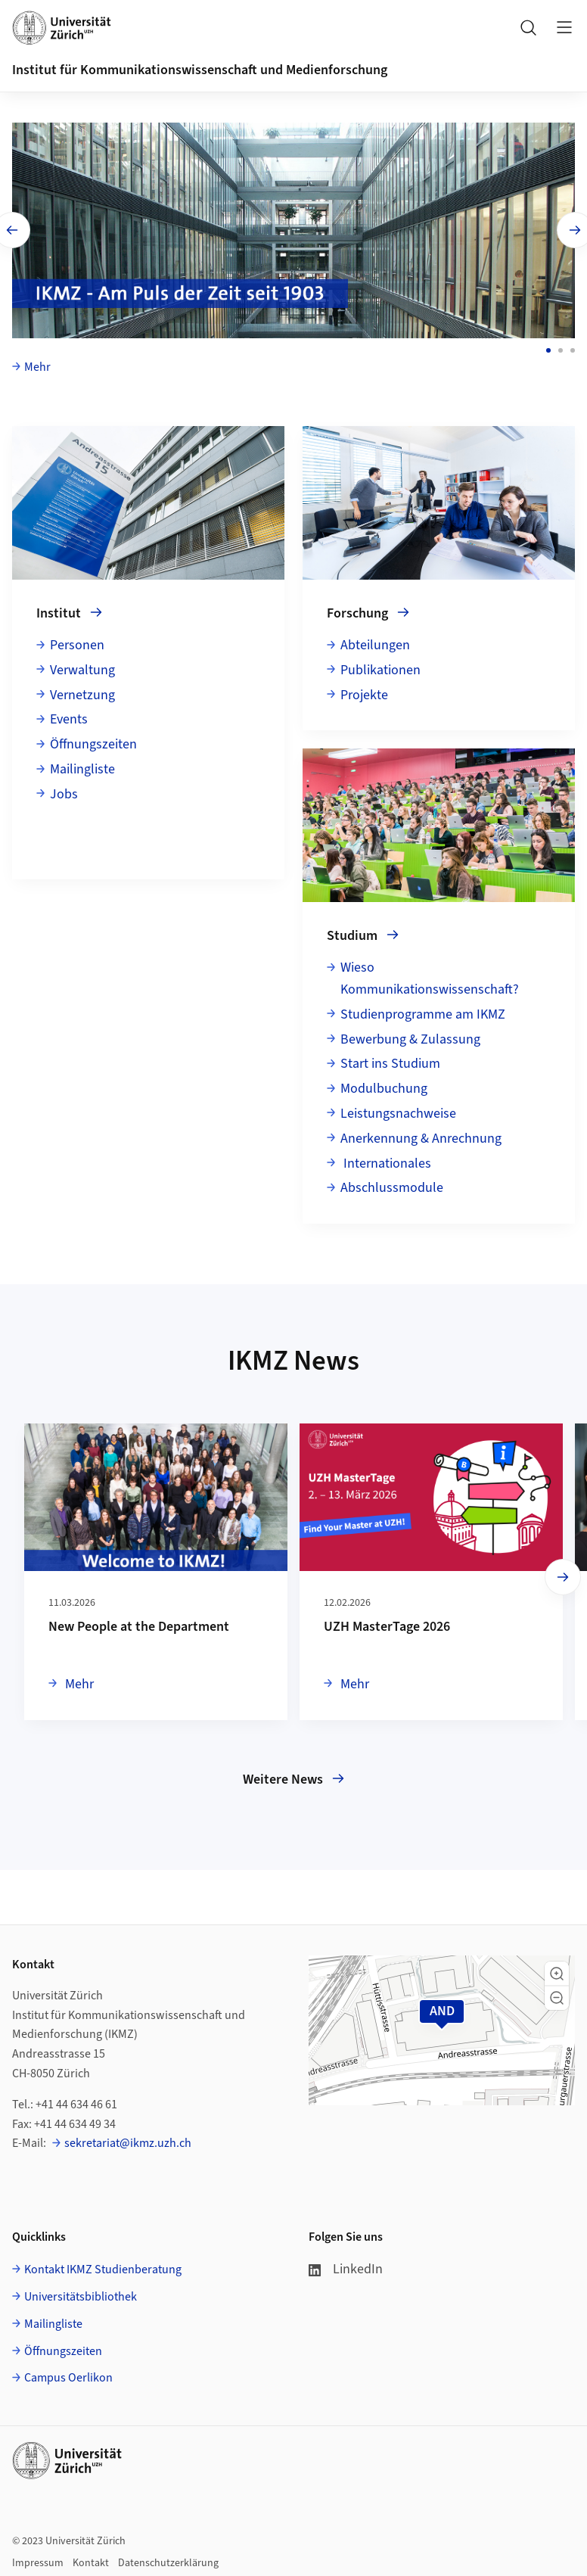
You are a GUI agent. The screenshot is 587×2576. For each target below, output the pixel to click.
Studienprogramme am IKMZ (422, 1012)
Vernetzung (82, 692)
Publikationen (380, 667)
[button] (557, 1971)
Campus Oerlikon (68, 2375)
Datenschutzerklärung (168, 2560)
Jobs (64, 791)
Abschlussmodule (391, 1185)
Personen (77, 642)
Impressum (38, 2560)
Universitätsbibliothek (80, 2294)
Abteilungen (375, 642)
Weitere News (293, 1777)
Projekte (364, 692)
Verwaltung (82, 667)
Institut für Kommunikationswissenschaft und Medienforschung (199, 70)
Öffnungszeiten (93, 742)
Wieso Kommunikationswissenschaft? (429, 976)
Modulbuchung (383, 1086)
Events (69, 717)
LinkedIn (346, 2266)
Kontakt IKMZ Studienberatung (103, 2267)
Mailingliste (82, 767)
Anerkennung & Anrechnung (421, 1136)
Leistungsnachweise (398, 1111)
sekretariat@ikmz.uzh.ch (127, 2141)
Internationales (385, 1160)
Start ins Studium (390, 1061)
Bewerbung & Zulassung (410, 1036)
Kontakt (91, 2560)
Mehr (37, 364)
